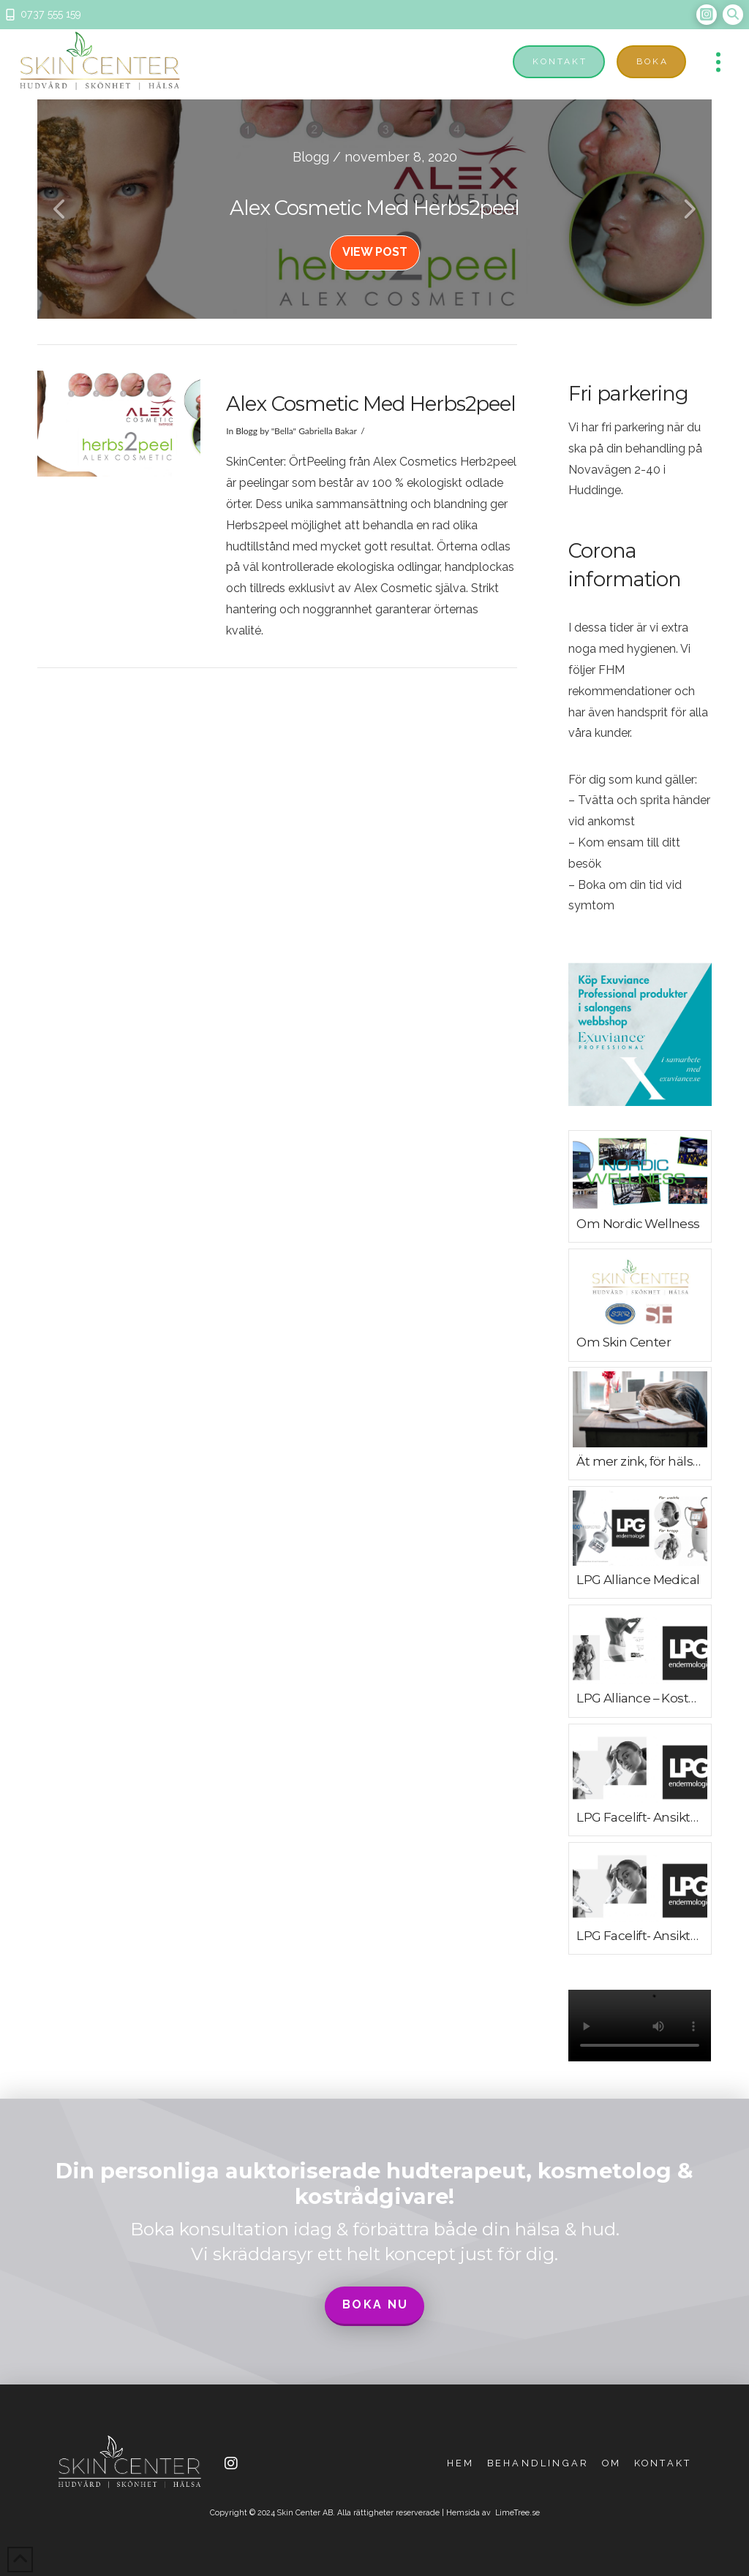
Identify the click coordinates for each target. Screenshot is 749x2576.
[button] (733, 14)
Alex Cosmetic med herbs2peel (371, 403)
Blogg (246, 430)
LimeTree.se (517, 2512)
